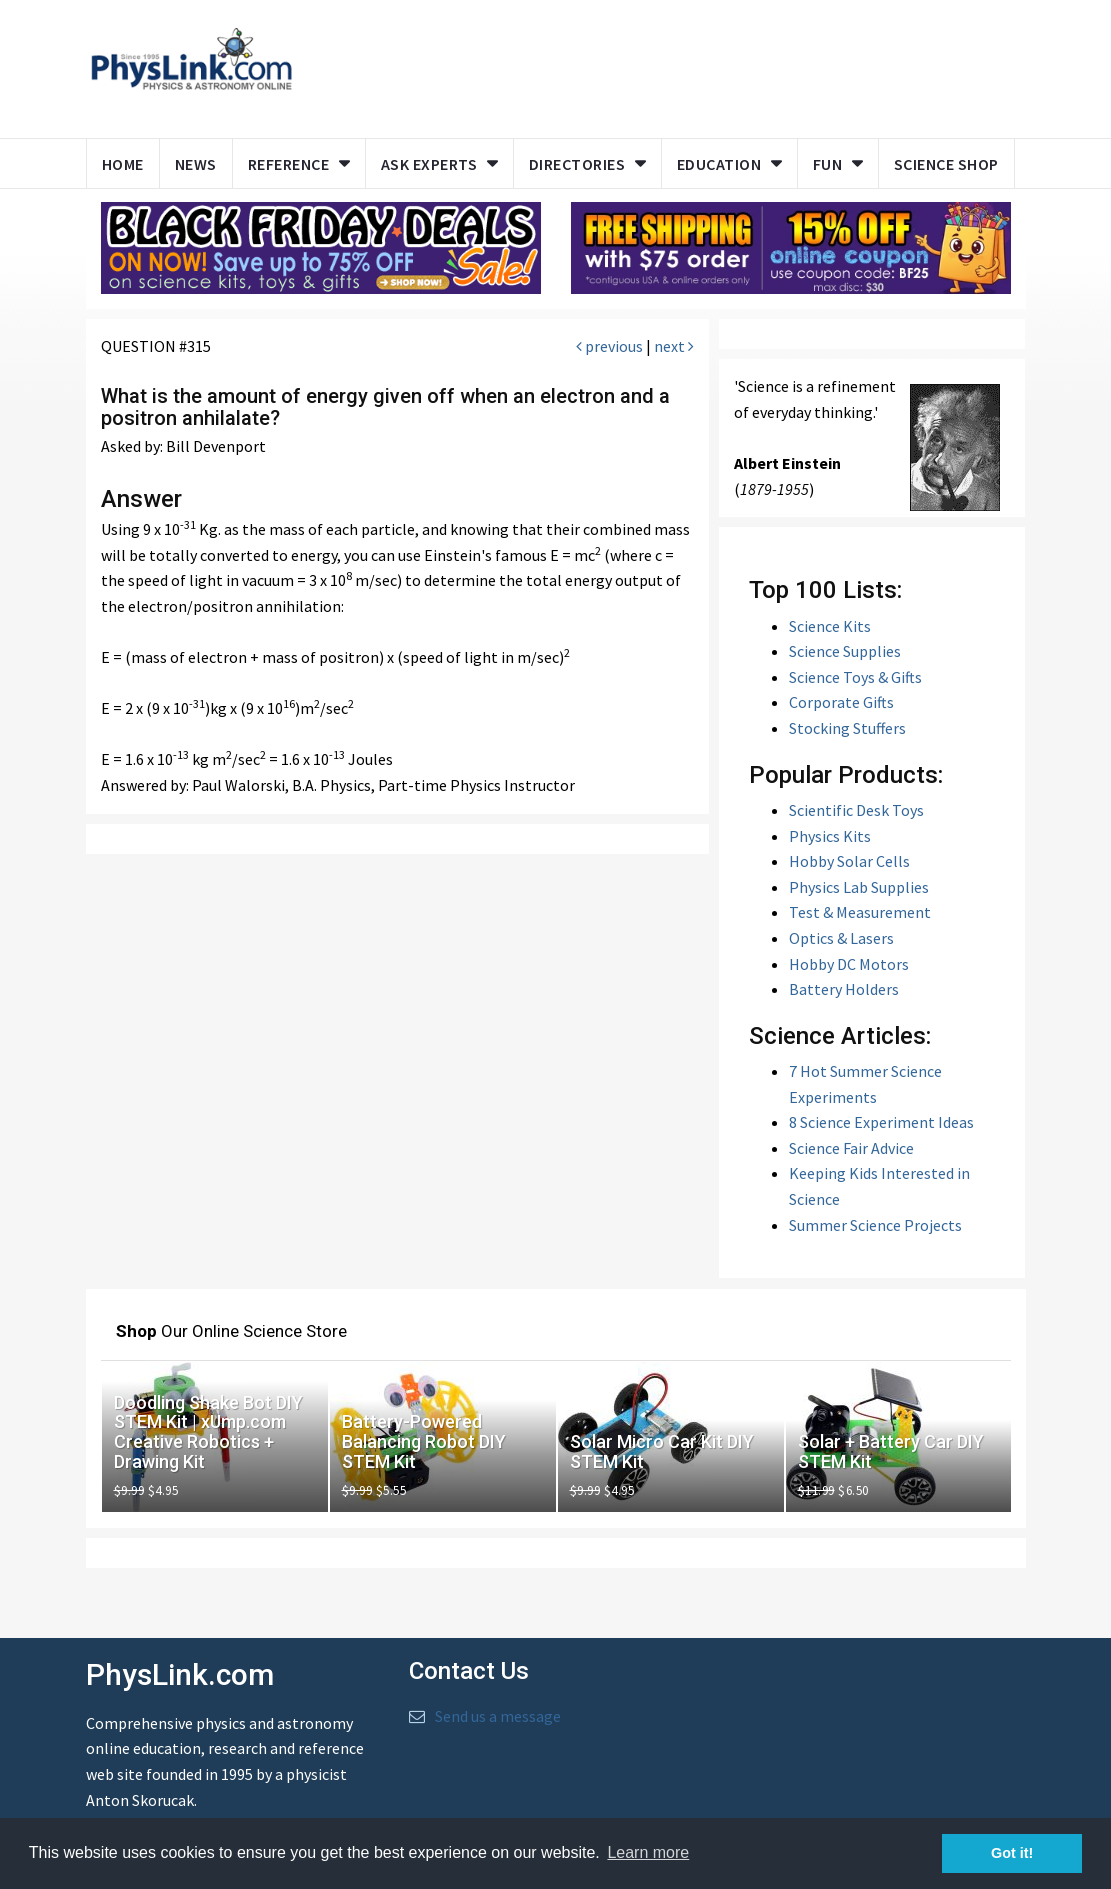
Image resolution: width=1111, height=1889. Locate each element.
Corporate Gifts (841, 702)
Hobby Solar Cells (849, 861)
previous (609, 346)
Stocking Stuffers (847, 728)
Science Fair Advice (851, 1148)
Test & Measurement (860, 912)
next (674, 346)
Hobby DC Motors (849, 964)
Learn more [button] (648, 1852)
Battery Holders (844, 989)
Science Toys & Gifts (855, 677)
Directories (577, 164)
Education (719, 164)
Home (123, 164)
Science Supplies (845, 651)
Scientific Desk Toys (856, 810)
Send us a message (498, 1716)
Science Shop (946, 164)
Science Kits (830, 626)
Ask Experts (429, 164)
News (196, 164)
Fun (828, 164)
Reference (289, 164)
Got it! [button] (1012, 1853)
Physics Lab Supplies (859, 887)
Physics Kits (830, 836)
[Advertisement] (692, 65)
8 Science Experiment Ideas (881, 1122)
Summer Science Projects (875, 1225)
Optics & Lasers (841, 938)
